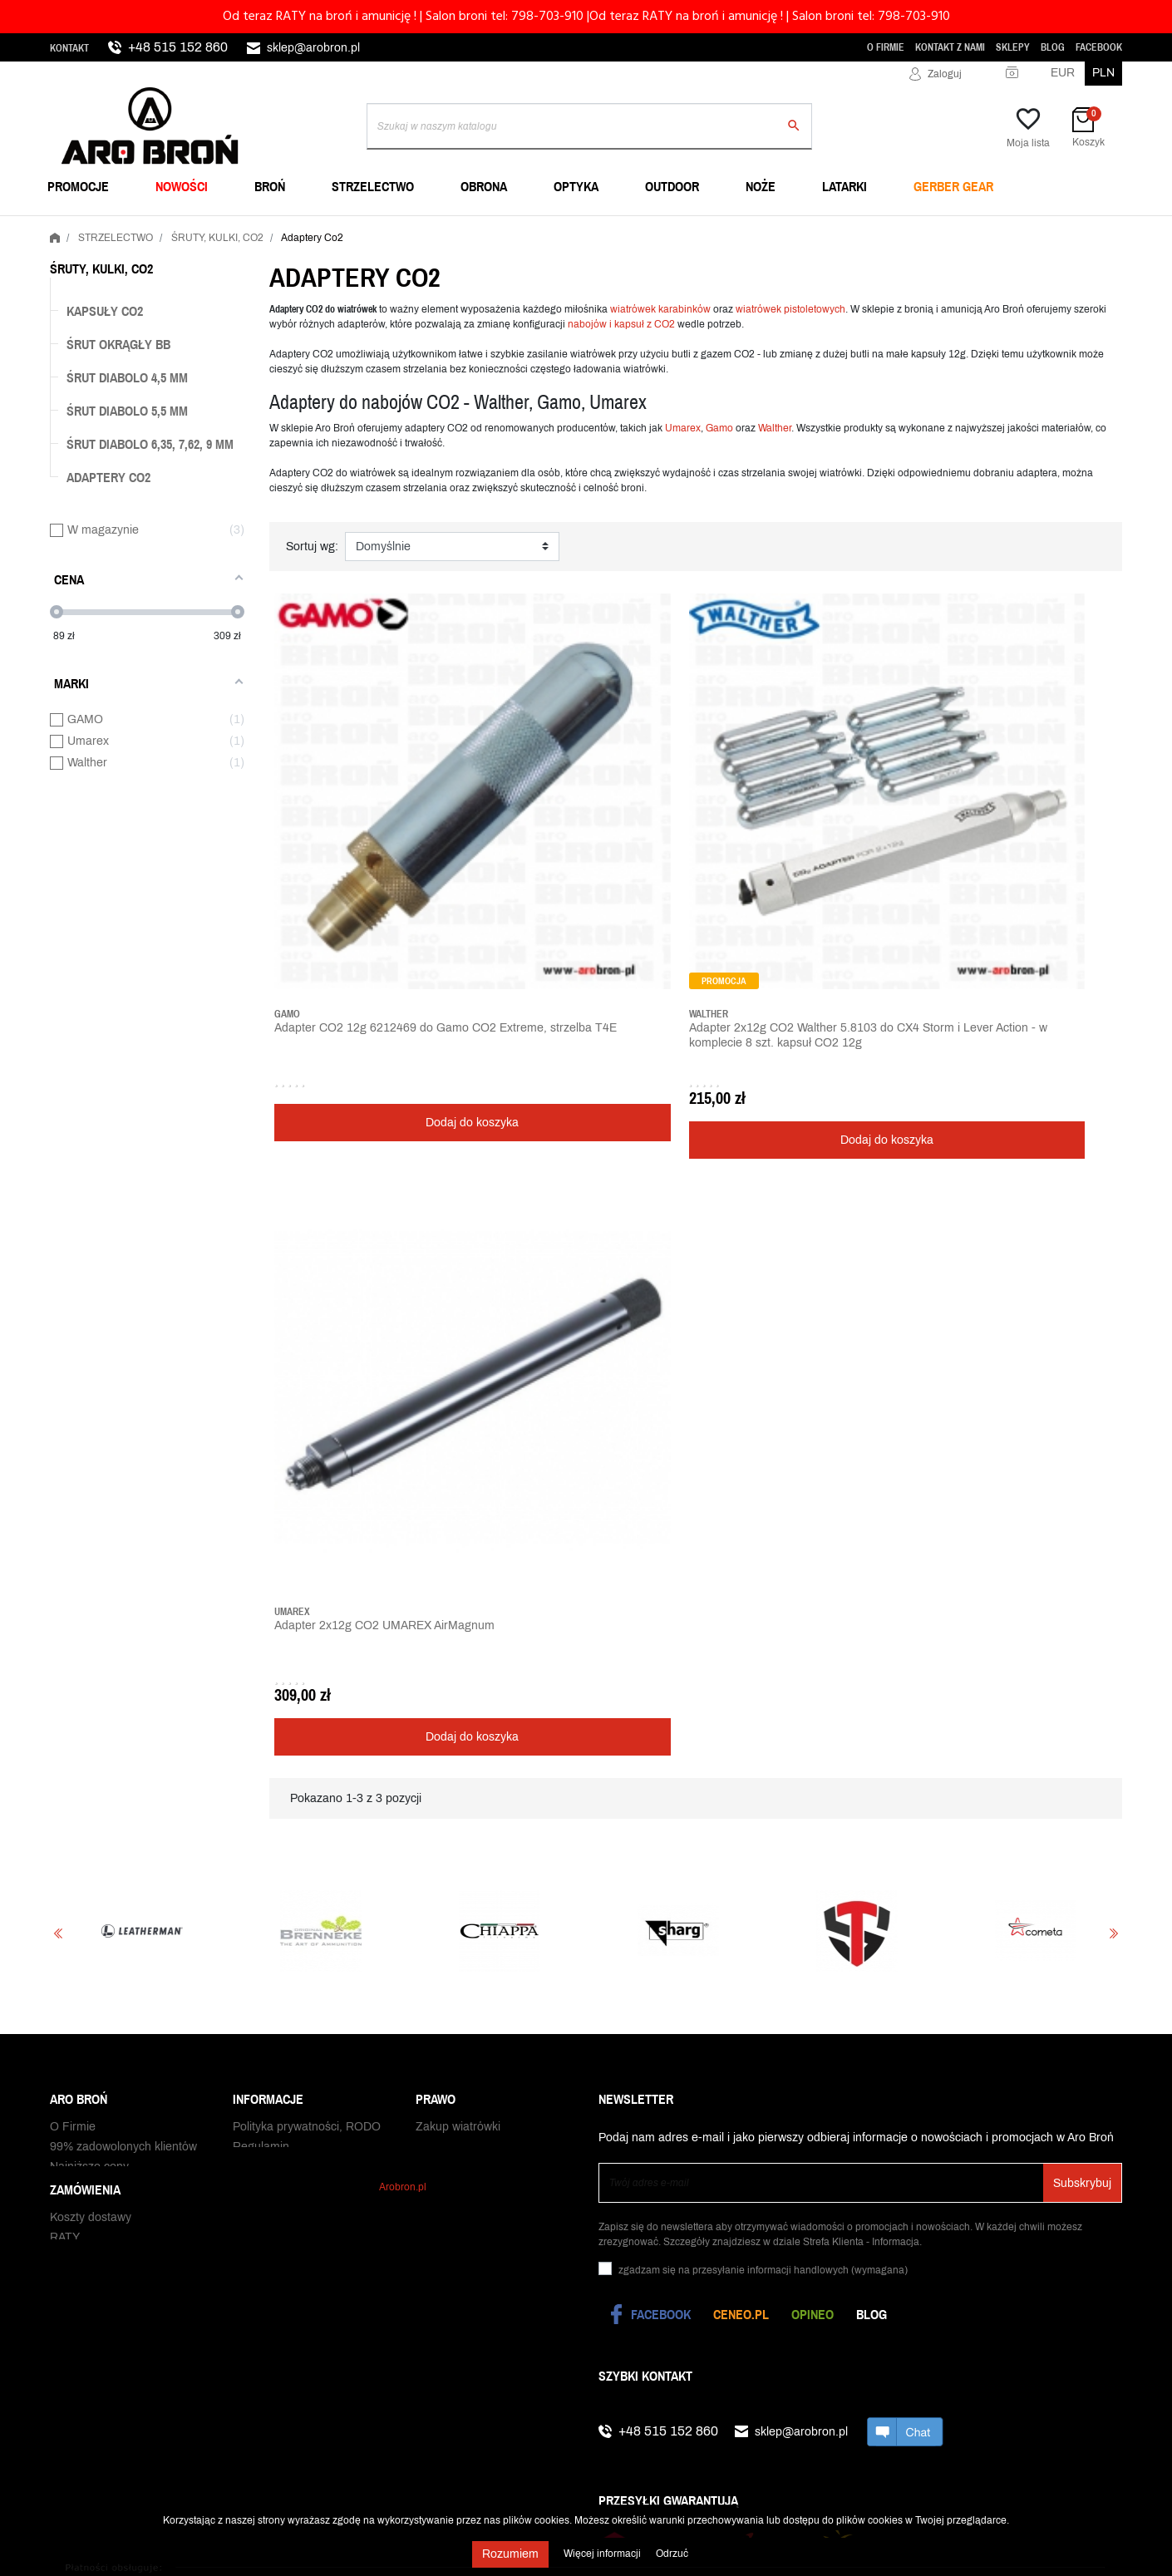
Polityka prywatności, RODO (307, 1339)
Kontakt (69, 48)
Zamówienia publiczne (108, 1439)
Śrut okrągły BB (118, 344)
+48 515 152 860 (178, 47)
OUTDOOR (672, 186)
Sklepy (1013, 47)
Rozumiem (510, 2554)
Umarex (683, 428)
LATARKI (844, 186)
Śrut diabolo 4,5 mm (127, 377)
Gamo (719, 428)
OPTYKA (576, 186)
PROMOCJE (78, 186)
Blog (1053, 47)
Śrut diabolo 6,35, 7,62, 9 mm (150, 444)
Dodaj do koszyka (373, 924)
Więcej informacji (603, 2553)
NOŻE (761, 186)
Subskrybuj (1082, 1388)
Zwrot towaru (84, 1660)
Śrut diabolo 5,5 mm (127, 410)
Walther (774, 428)
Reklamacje (80, 1680)
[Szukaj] (589, 126)
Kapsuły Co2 (104, 311)
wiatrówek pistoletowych (790, 309)
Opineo (812, 1519)
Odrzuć (672, 2553)
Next (1114, 1138)
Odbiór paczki (86, 1700)
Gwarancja (78, 1640)
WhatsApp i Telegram (106, 1419)
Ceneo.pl (741, 1519)
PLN (1103, 72)
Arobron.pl (402, 1522)
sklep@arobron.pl (313, 48)
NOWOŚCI (181, 186)
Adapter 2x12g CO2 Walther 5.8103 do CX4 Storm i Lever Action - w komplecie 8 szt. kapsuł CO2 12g (583, 844)
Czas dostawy (86, 1600)
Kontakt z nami (950, 47)
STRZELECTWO (373, 186)
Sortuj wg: (312, 546)
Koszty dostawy (90, 1560)
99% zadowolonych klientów (123, 1359)
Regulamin (261, 1359)
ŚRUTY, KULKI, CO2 (101, 268)
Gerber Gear (953, 186)
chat (905, 1635)
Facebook (1099, 47)
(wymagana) (763, 1474)
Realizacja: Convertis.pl (1060, 2107)
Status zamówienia (99, 1620)
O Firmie (885, 47)
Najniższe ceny (89, 1379)
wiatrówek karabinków (660, 309)
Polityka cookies (275, 1379)
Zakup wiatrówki (458, 1339)
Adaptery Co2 (108, 477)
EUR (1063, 72)
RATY (65, 1580)
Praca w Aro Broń (95, 1399)
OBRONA (483, 186)
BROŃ (269, 186)
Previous (58, 1138)
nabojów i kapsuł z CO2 (622, 324)
